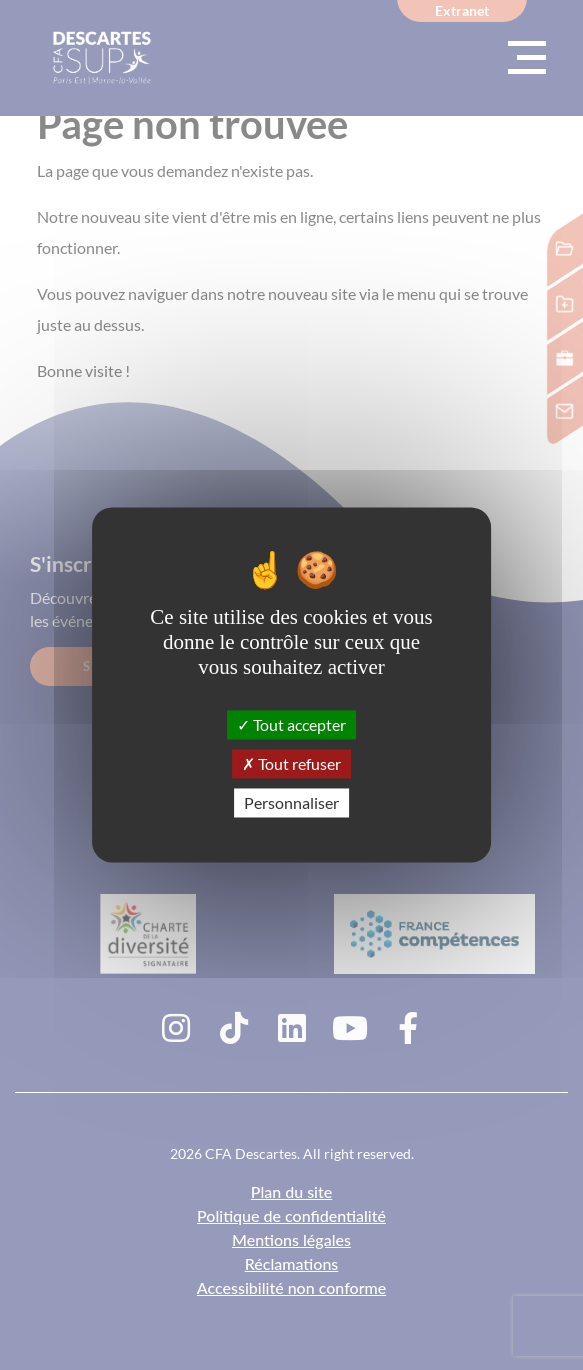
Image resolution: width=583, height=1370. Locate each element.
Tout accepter (291, 724)
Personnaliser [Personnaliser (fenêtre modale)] (291, 802)
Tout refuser (291, 763)
